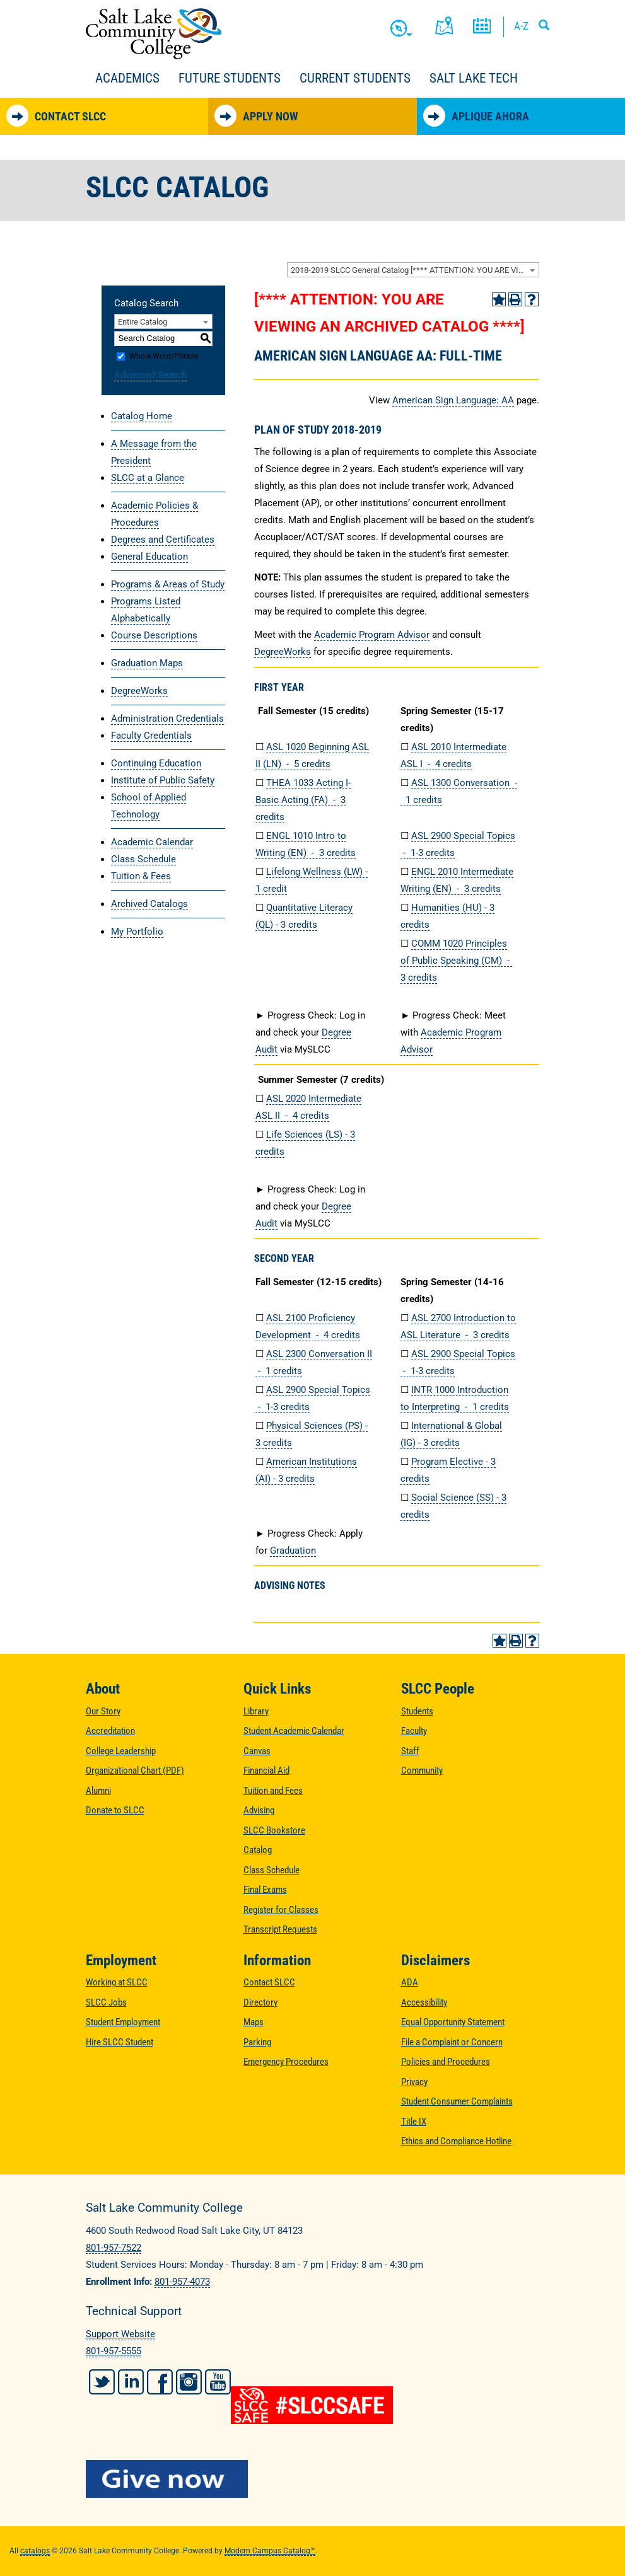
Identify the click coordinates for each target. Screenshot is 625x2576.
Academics (127, 78)
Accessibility (424, 2002)
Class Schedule (143, 859)
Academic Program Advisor (371, 634)
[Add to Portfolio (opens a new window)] (499, 299)
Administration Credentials (167, 718)
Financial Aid (266, 1770)
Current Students (355, 78)
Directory (260, 2002)
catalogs (35, 2550)
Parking (257, 2042)
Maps (253, 2022)
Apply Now (256, 116)
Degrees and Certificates (162, 539)
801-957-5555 (113, 2351)
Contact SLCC (56, 116)
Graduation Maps (147, 663)
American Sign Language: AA (453, 400)
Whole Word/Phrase (163, 356)
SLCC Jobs (106, 2002)
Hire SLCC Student (119, 2042)
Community (422, 1770)
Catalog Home (141, 416)
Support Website (120, 2334)
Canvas (257, 1751)
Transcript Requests (280, 1929)
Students (417, 1711)
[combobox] (413, 269)
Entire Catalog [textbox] (142, 321)
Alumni (98, 1790)
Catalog (257, 1850)
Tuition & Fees (141, 876)
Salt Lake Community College (153, 33)
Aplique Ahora (476, 116)
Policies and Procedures (445, 2061)
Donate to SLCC (115, 1810)
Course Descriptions (154, 635)
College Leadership (121, 1751)
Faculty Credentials (151, 735)
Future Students (229, 78)
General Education (149, 556)
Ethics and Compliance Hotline (456, 2141)
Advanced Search (150, 375)
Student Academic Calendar (293, 1730)
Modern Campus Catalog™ (270, 2550)
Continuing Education (156, 763)
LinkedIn (131, 2381)
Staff (410, 1751)
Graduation (293, 1550)
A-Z (521, 26)
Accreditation (110, 1730)
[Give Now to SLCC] (313, 2479)
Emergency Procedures (286, 2061)
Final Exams (265, 1889)
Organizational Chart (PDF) (135, 1770)
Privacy (414, 2082)
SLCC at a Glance (147, 477)
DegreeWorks (139, 690)
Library (256, 1711)
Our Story (103, 1711)
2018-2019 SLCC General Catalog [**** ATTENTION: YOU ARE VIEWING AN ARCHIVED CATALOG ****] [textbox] (415, 270)
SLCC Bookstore (274, 1830)
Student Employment (123, 2022)
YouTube (218, 2381)
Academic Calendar (152, 842)
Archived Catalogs (149, 904)
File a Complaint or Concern (452, 2042)
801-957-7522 (113, 2247)
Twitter (102, 2381)
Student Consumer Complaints (457, 2101)
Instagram (189, 2381)
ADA (409, 1982)
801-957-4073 (182, 2281)
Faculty (414, 1730)
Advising (258, 1810)
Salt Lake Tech (473, 78)
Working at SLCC (117, 1982)
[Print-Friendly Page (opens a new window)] (515, 299)
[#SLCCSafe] (313, 2405)
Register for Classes (280, 1909)
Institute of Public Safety (162, 780)
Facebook (160, 2381)
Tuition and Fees (273, 1790)
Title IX (413, 2121)
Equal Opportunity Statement (453, 2022)
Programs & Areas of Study (168, 584)
